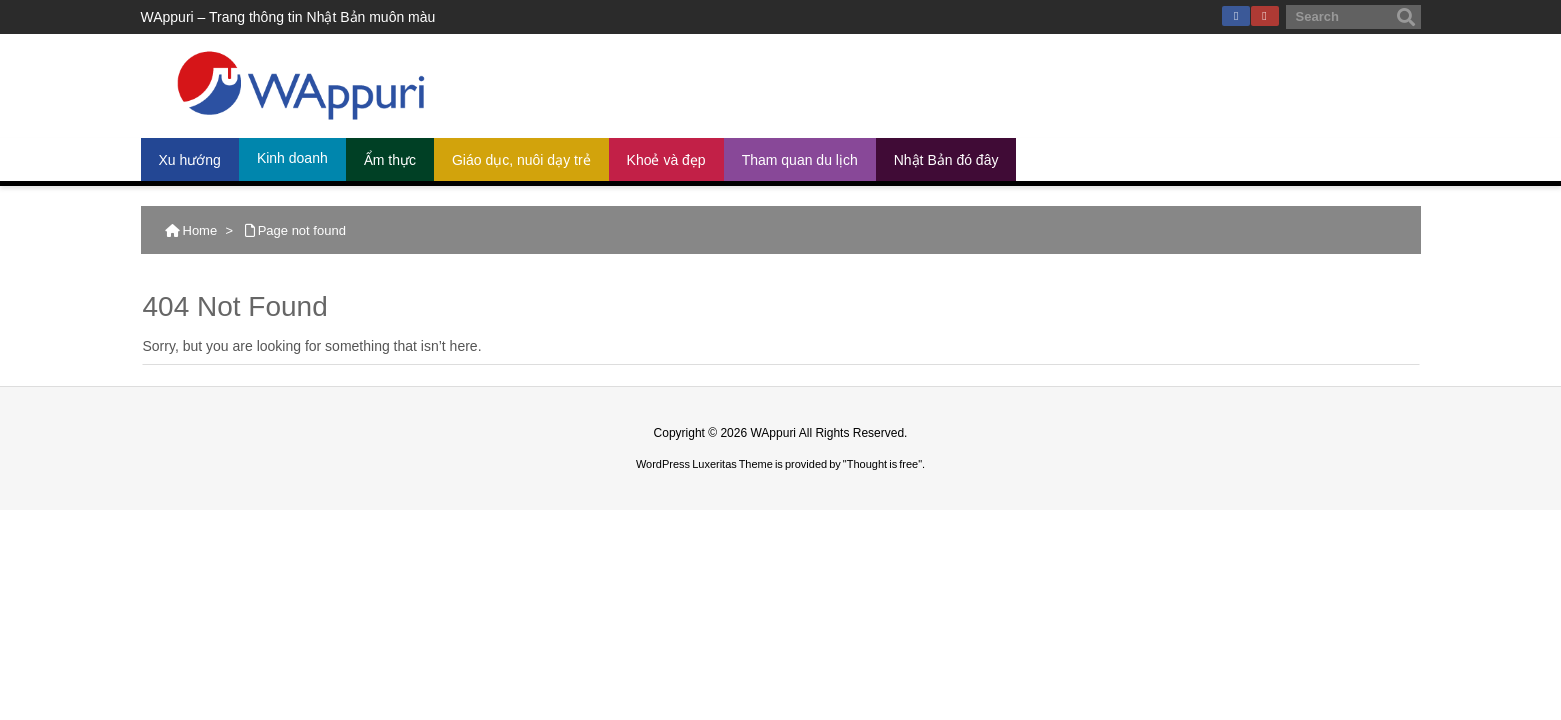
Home (200, 230)
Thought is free (882, 464)
